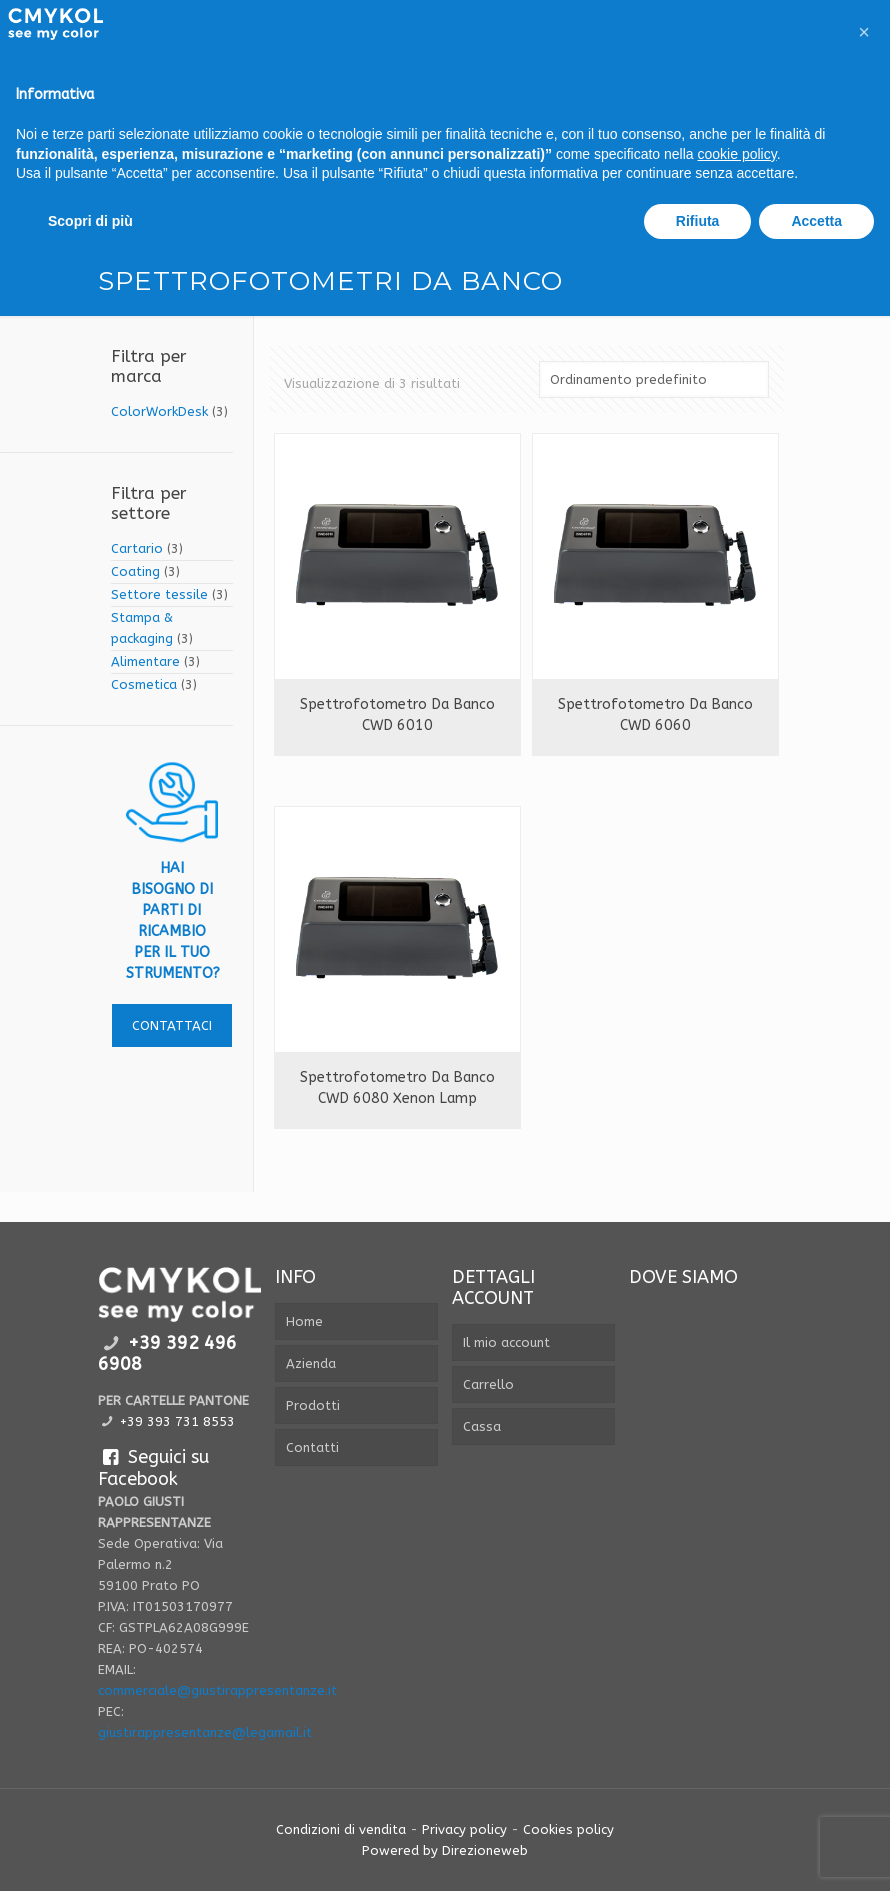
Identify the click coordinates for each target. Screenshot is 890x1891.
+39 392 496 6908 (167, 1353)
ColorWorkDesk (159, 411)
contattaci (172, 1025)
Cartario (137, 548)
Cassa (482, 1426)
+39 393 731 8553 (177, 1421)
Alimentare (145, 661)
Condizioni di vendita (341, 1829)
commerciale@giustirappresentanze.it (217, 1690)
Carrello (488, 1384)
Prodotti (313, 1405)
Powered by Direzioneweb (445, 1850)
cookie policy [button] (737, 154)
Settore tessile (159, 594)
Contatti (312, 1447)
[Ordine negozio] (654, 379)
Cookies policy (568, 1829)
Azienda (311, 1363)
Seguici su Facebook (153, 1468)
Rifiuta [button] (698, 221)
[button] (864, 32)
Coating (135, 571)
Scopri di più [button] (90, 221)
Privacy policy (464, 1829)
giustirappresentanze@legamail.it (205, 1732)
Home (304, 1321)
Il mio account (506, 1342)
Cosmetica (144, 684)
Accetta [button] (816, 221)
